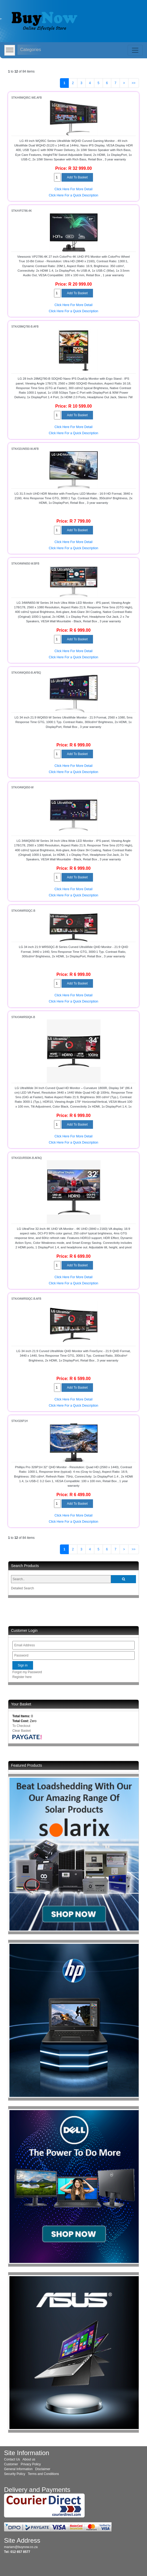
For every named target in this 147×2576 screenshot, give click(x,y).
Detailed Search (22, 1588)
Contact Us (12, 2459)
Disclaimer (42, 2469)
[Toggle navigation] (135, 50)
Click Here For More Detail (73, 189)
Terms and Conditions (43, 2474)
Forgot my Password (27, 1672)
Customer (11, 2464)
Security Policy (14, 2474)
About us (29, 2459)
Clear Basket (21, 1731)
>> (133, 83)
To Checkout (21, 1726)
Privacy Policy (31, 2464)
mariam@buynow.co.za (21, 2547)
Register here (22, 1677)
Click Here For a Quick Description (73, 195)
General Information (18, 2469)
